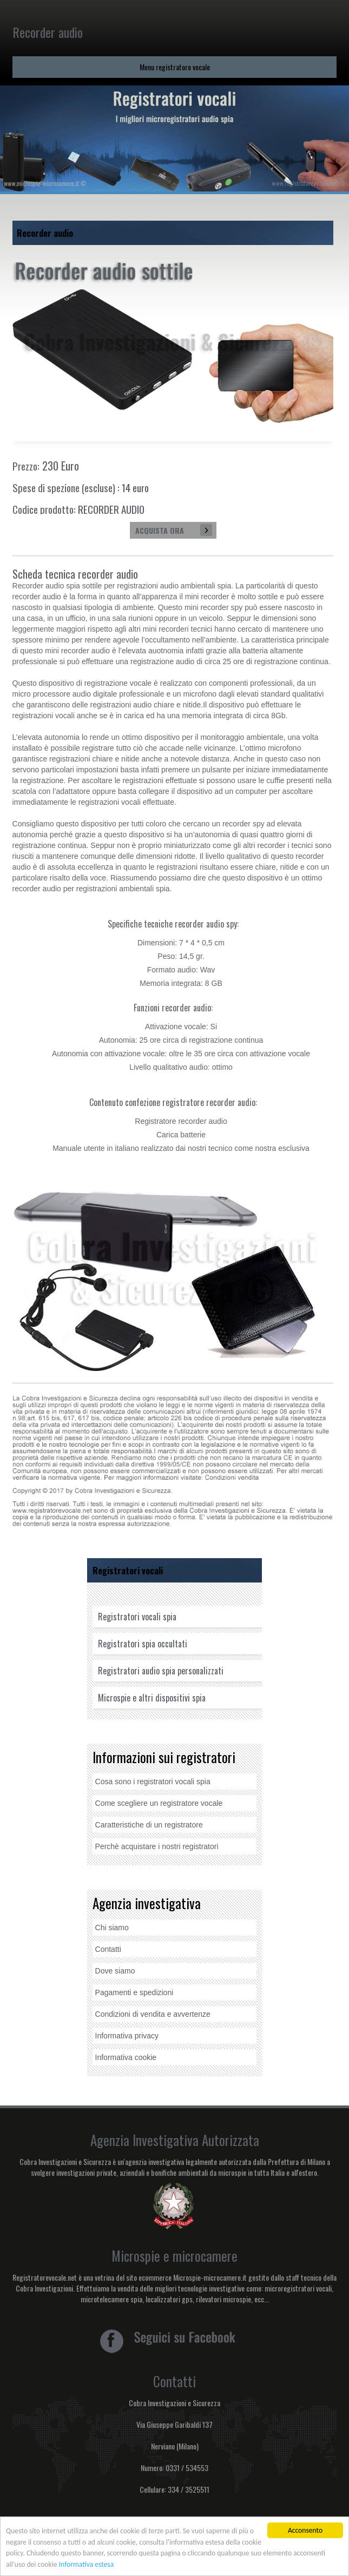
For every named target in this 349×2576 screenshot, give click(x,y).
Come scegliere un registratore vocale (159, 1803)
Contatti (108, 1949)
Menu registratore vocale (175, 66)
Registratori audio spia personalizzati (160, 1670)
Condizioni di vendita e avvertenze (152, 2014)
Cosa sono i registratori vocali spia (152, 1781)
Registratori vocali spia (137, 1616)
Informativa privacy (127, 2035)
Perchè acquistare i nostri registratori (157, 1846)
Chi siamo (112, 1927)
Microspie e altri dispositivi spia (152, 1697)
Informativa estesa (86, 2565)
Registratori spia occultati (142, 1643)
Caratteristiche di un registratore (149, 1824)
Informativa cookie (126, 2057)
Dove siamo (115, 1970)
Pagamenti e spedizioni (134, 1992)
